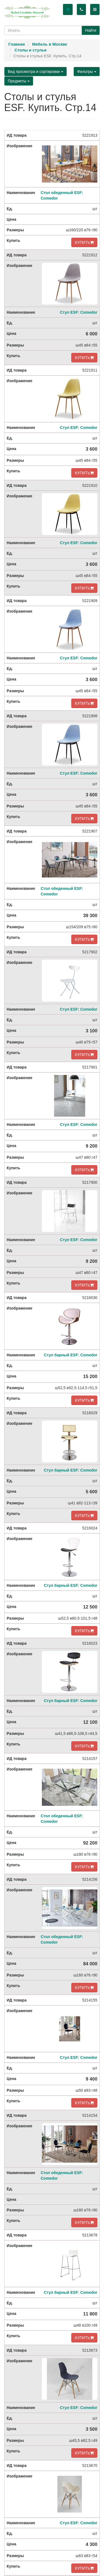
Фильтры (86, 71)
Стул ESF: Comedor (78, 312)
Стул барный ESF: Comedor (70, 1355)
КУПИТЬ (84, 242)
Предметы (19, 81)
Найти (90, 30)
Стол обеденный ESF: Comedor (62, 195)
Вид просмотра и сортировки (35, 71)
